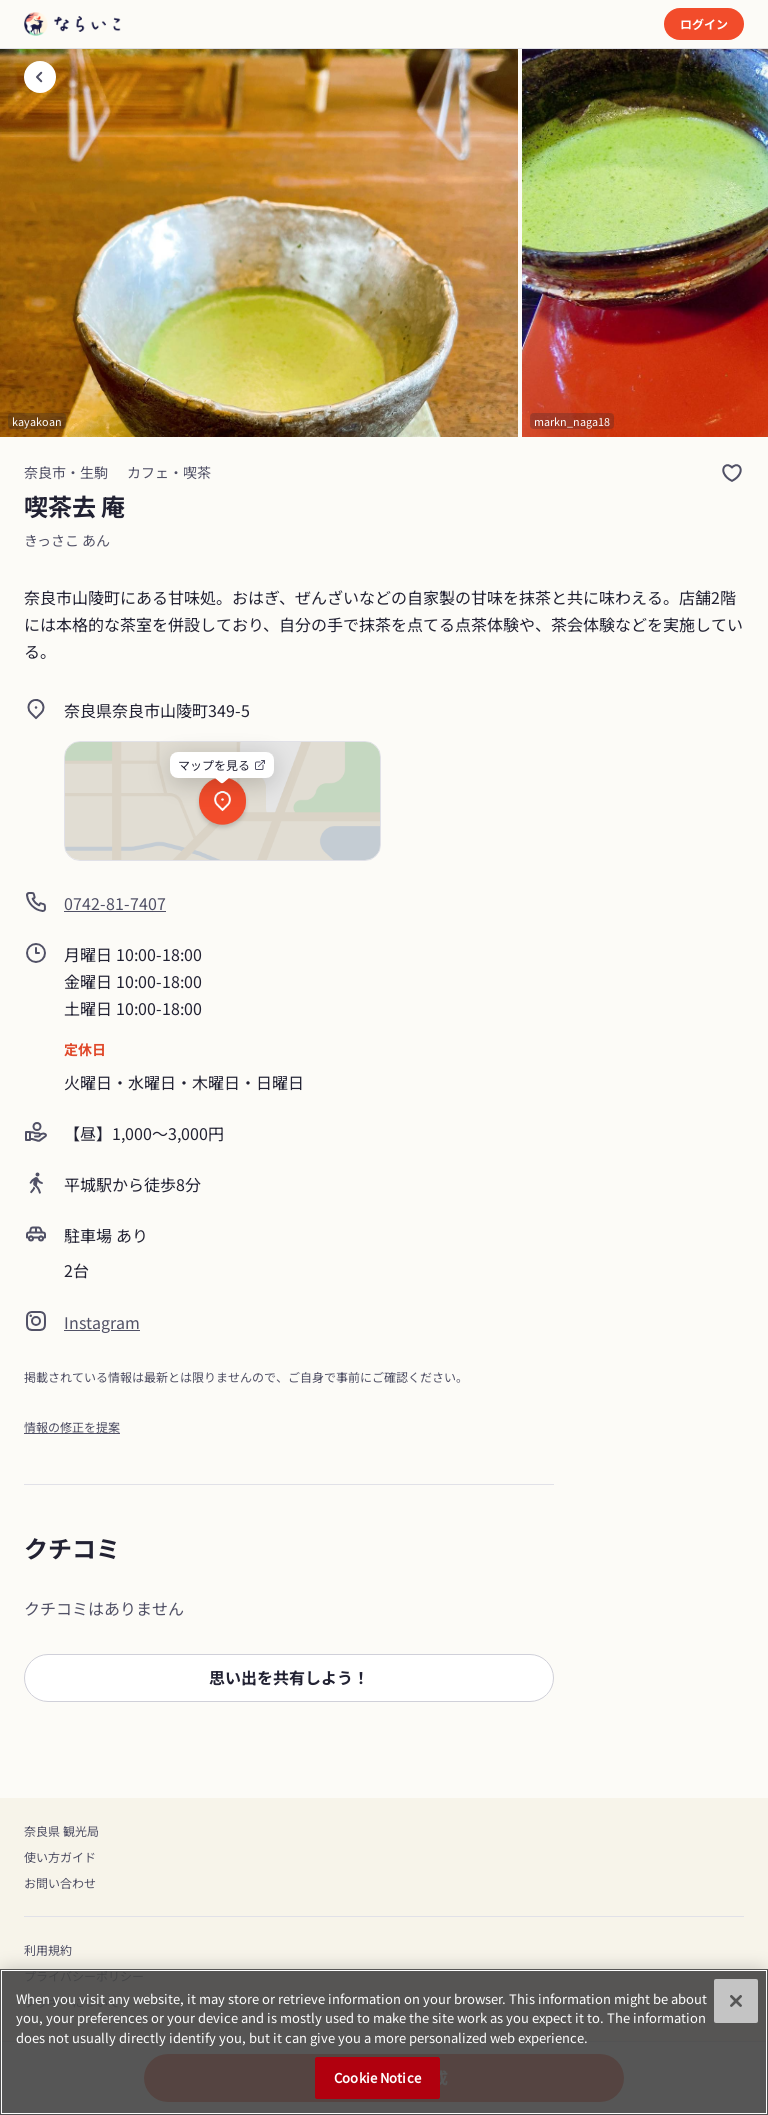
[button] (289, 1678)
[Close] (736, 2001)
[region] (384, 2042)
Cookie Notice (377, 2077)
